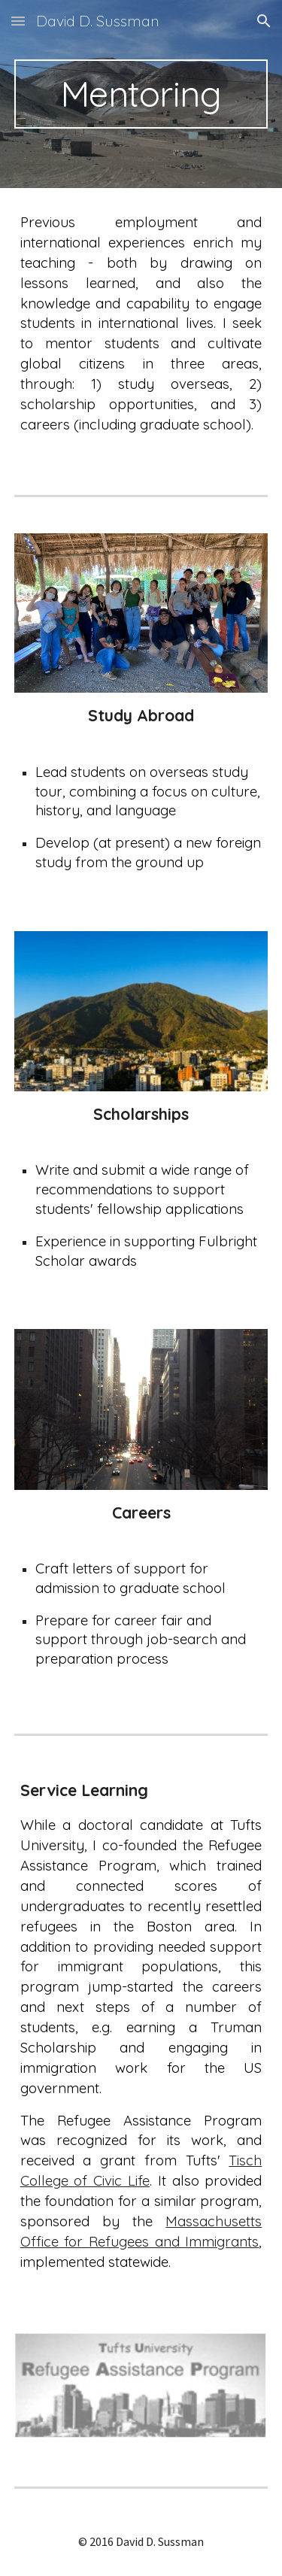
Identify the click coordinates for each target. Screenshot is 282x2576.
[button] (18, 20)
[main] (141, 94)
